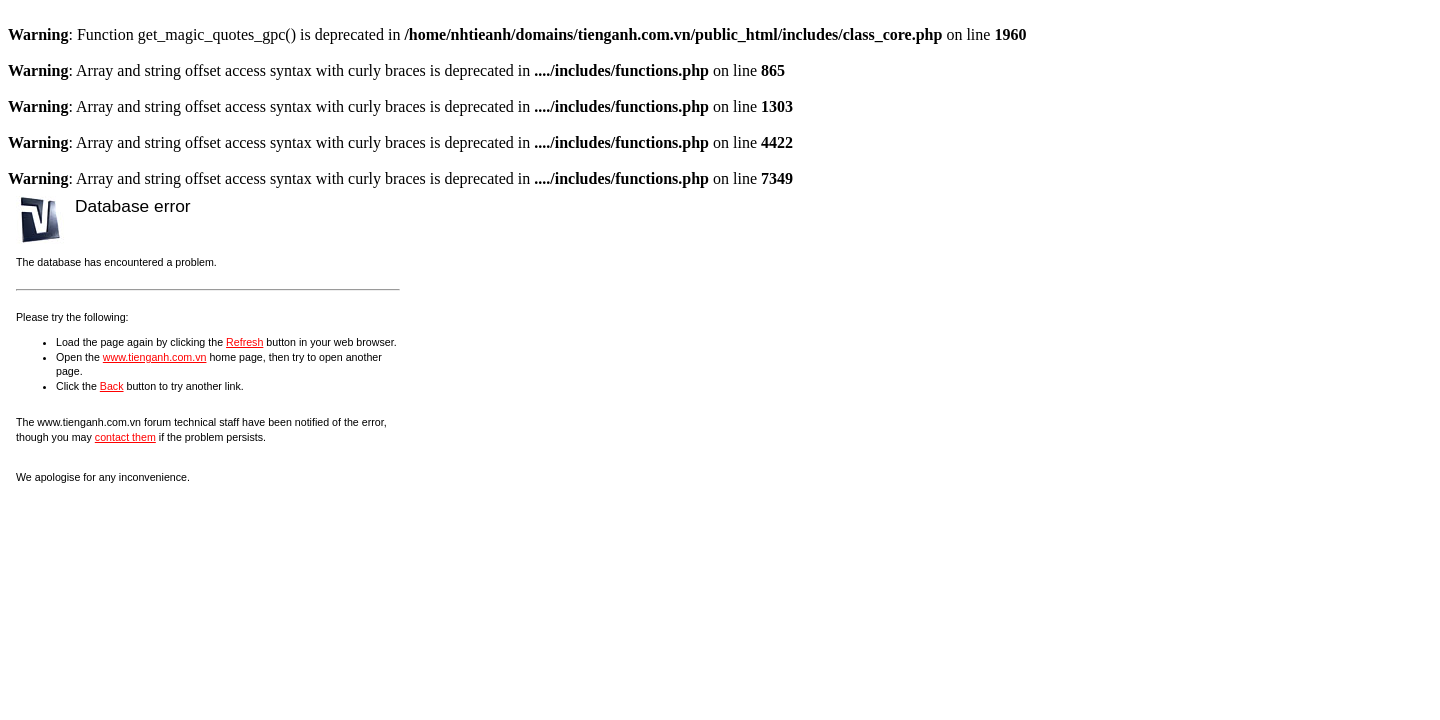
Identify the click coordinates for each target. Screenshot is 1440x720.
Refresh (244, 342)
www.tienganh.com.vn (155, 357)
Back (112, 386)
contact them (125, 437)
